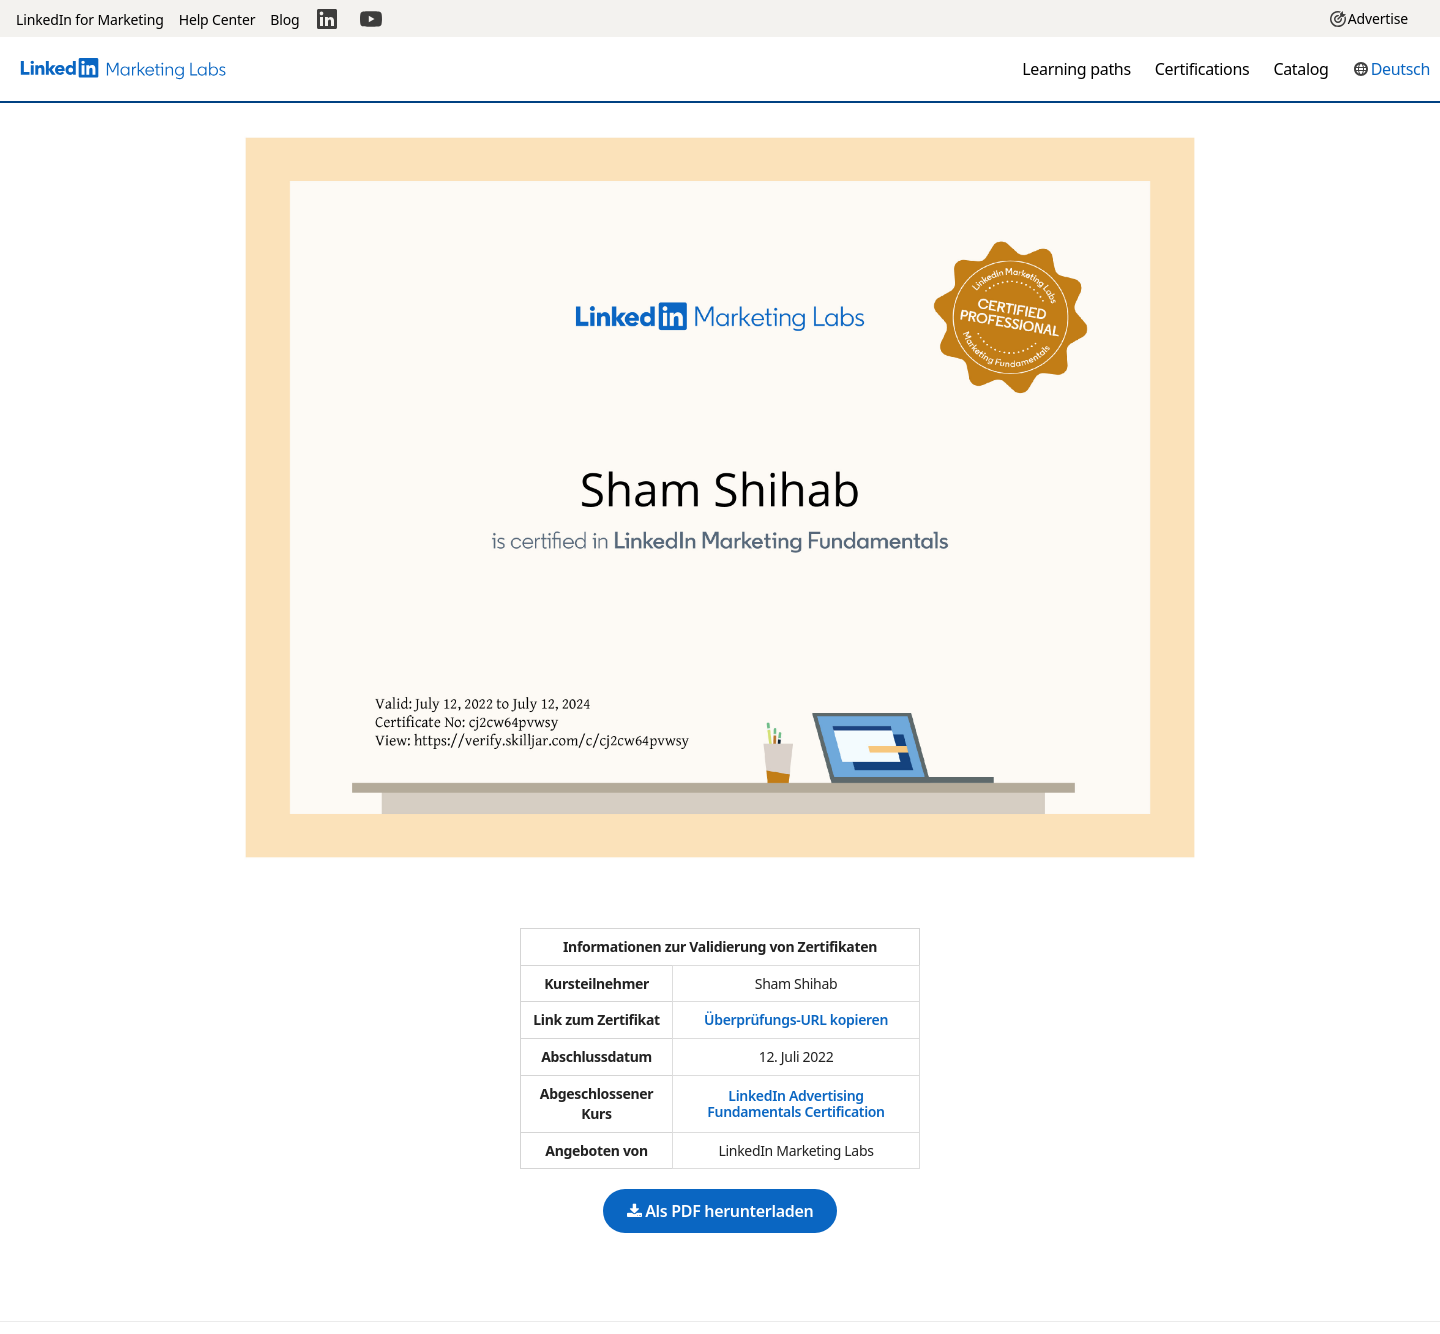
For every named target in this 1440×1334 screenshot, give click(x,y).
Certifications (1202, 69)
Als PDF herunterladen (720, 1211)
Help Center (217, 19)
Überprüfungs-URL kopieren (796, 1019)
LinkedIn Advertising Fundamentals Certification (795, 1103)
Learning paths (1076, 69)
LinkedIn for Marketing (90, 19)
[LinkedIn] (327, 18)
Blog (284, 19)
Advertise (1369, 18)
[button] (1391, 69)
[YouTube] (371, 18)
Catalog (1300, 69)
